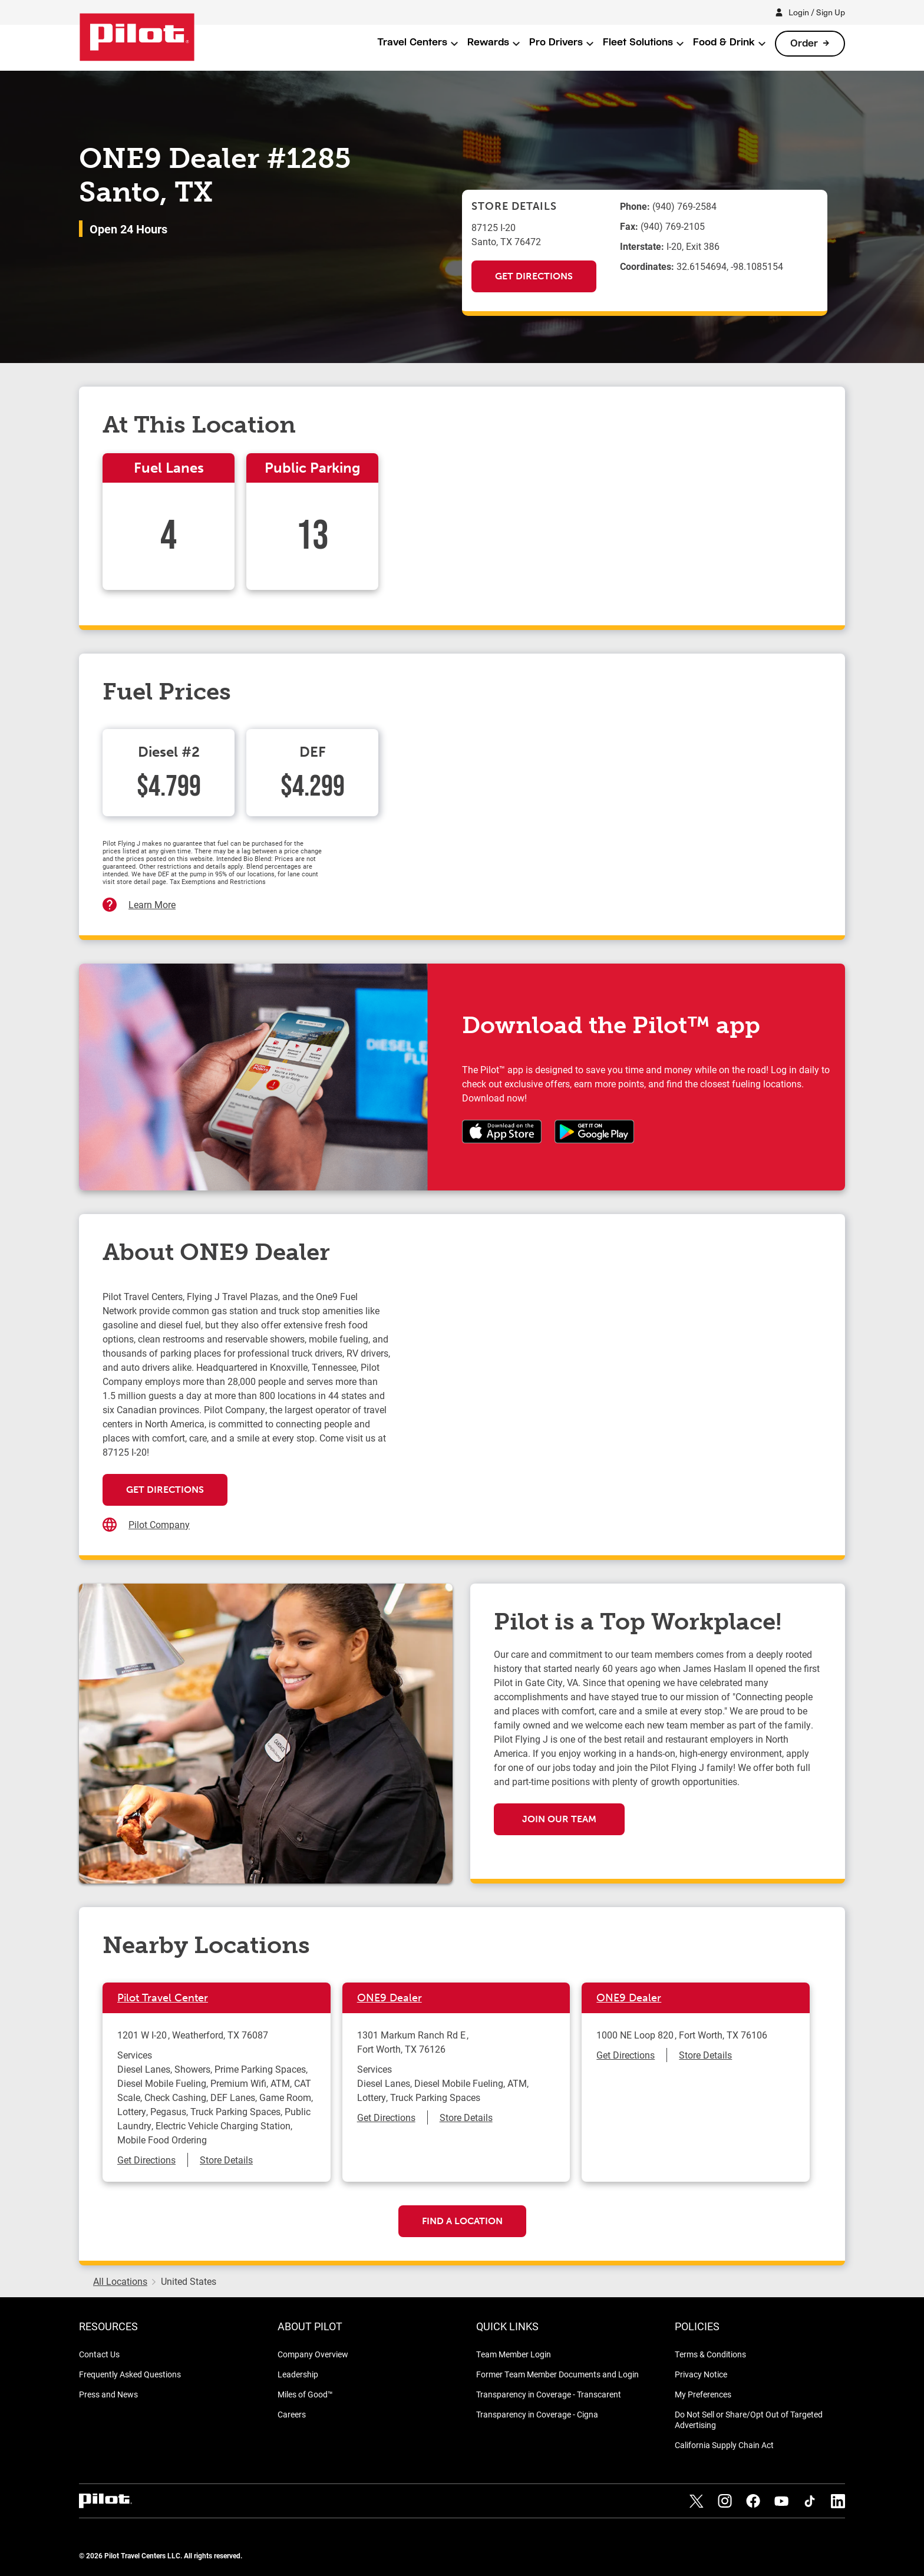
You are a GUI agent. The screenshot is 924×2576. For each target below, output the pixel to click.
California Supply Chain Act (724, 2444)
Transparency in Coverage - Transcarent (548, 2394)
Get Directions (534, 276)
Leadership (298, 2374)
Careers (292, 2414)
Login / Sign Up (816, 12)
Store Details (226, 2159)
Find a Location (462, 2221)
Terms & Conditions (710, 2354)
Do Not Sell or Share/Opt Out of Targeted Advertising (749, 2419)
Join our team (559, 1819)
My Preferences (703, 2394)
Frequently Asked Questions (130, 2374)
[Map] (606, 1407)
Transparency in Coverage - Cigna (537, 2414)
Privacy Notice (701, 2374)
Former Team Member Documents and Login (557, 2374)
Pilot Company (159, 1524)
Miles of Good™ (305, 2394)
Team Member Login (513, 2354)
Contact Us (99, 2354)
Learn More (152, 904)
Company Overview (313, 2354)
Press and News (108, 2394)
